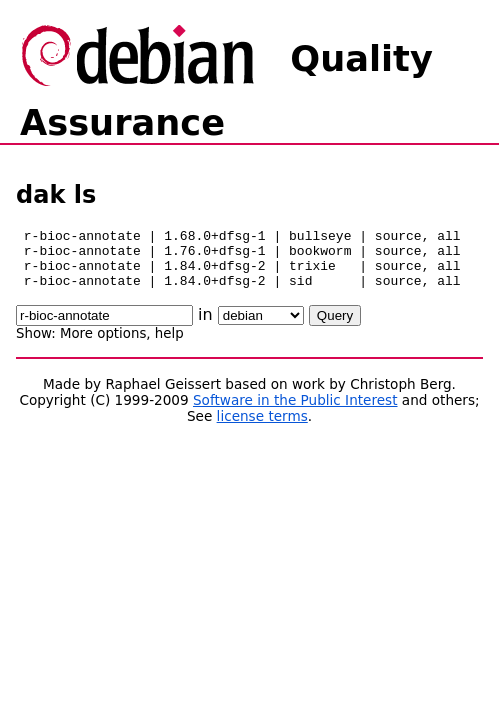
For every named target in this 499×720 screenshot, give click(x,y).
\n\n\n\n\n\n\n (261, 327)
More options (103, 345)
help (169, 345)
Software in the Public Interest (295, 412)
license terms (262, 428)
